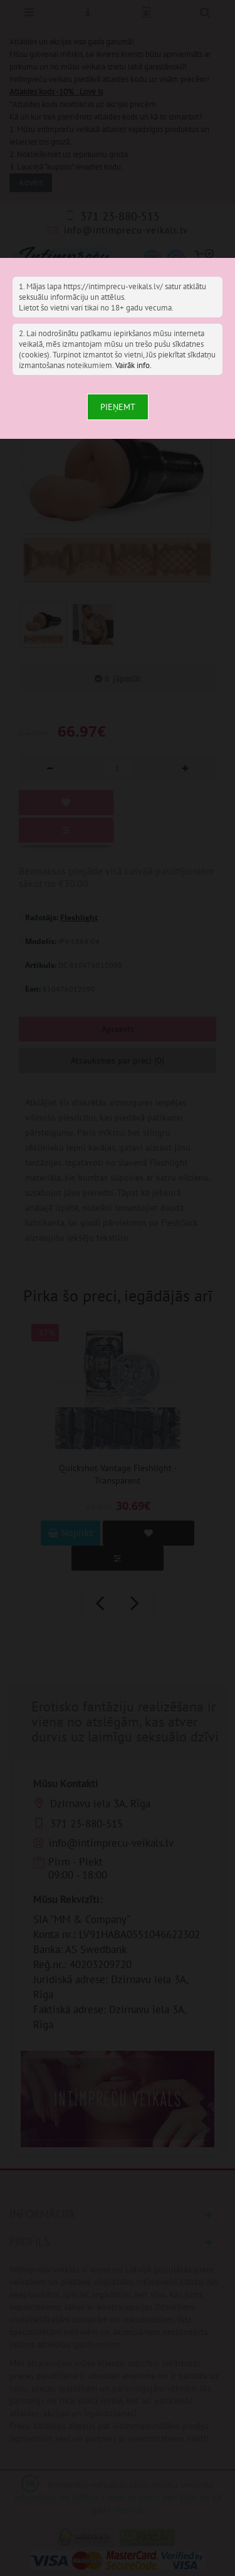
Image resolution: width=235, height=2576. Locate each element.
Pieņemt (117, 407)
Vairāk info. (133, 365)
